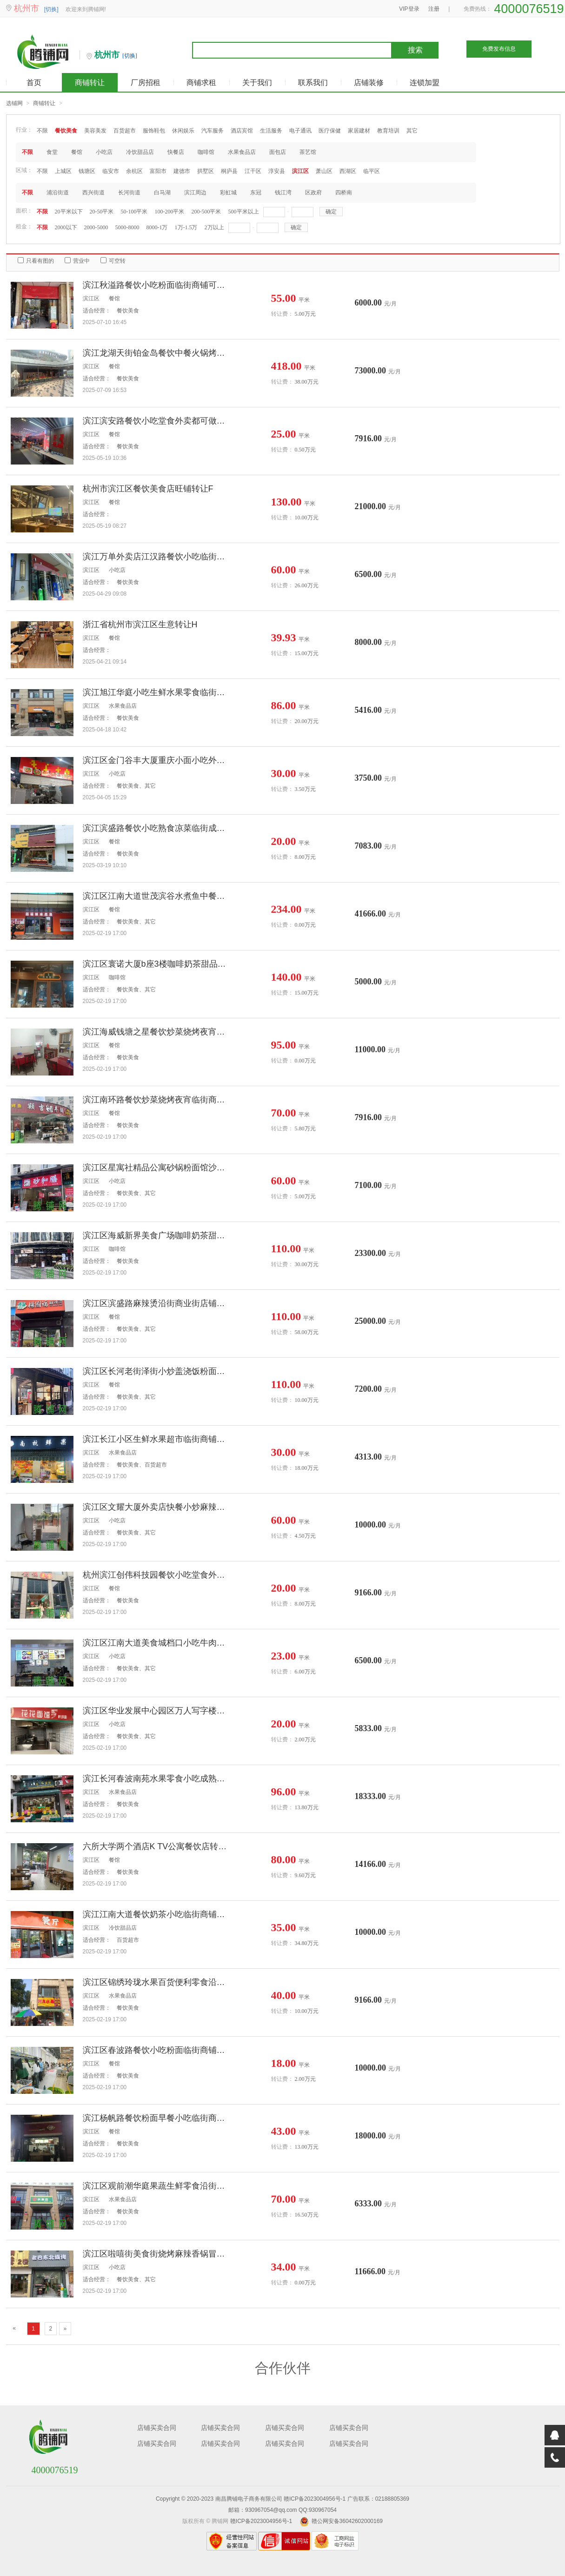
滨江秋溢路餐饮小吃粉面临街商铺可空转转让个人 (157, 285)
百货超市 (124, 130)
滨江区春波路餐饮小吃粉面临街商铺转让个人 (157, 2050)
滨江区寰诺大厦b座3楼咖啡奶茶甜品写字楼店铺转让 (157, 964)
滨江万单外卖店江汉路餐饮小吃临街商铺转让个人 (157, 556)
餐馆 (76, 152)
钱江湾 (283, 192)
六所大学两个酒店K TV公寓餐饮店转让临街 (157, 1846)
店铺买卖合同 (156, 2427)
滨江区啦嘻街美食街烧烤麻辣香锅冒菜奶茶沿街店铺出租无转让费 (157, 2253)
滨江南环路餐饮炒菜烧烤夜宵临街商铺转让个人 (157, 1099)
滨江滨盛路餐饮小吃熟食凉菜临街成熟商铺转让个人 (157, 828)
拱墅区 (205, 171)
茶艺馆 (307, 152)
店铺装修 (369, 82)
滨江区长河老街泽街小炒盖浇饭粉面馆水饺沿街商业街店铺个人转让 (157, 1371)
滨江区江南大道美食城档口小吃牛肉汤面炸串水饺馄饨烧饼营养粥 (157, 1642)
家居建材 (359, 130)
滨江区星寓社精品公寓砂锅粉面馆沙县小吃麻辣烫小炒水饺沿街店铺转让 (157, 1167)
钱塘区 (87, 171)
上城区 (63, 171)
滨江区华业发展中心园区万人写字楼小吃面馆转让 (157, 1710)
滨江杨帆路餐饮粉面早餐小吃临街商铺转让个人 (157, 2118)
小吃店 (104, 152)
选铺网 (14, 103)
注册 (433, 9)
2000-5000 (96, 227)
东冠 (255, 192)
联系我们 (313, 82)
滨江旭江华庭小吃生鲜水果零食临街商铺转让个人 (157, 692)
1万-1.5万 (186, 227)
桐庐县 (229, 171)
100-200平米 (170, 211)
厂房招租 (145, 82)
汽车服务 (212, 130)
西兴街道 (93, 192)
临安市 (110, 171)
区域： (24, 170)
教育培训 (388, 130)
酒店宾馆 (242, 130)
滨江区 (300, 171)
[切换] (51, 9)
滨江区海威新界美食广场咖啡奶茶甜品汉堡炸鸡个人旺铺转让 (157, 1235)
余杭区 (134, 171)
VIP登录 (409, 9)
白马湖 (162, 192)
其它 (412, 130)
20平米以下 (69, 211)
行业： (24, 129)
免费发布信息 (499, 49)
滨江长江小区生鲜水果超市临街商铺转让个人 (157, 1439)
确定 (331, 211)
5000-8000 (127, 227)
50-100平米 (134, 211)
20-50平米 (102, 211)
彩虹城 (228, 192)
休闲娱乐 (183, 130)
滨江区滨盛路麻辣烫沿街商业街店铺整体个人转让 (157, 1303)
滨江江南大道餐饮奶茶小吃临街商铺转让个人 (157, 1914)
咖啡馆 (206, 152)
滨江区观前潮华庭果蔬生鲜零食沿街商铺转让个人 (157, 2186)
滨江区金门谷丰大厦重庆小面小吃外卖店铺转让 (157, 760)
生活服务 (271, 130)
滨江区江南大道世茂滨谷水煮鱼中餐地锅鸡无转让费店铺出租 (157, 896)
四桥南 (343, 192)
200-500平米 (206, 211)
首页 (34, 82)
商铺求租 (201, 82)
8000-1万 (157, 227)
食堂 (52, 152)
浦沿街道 (58, 192)
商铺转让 (90, 82)
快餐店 (175, 152)
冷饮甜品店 (140, 152)
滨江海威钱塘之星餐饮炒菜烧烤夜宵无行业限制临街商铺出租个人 (157, 1031)
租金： (24, 226)
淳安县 (276, 171)
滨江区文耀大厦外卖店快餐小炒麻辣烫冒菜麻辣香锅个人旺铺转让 (157, 1507)
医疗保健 (330, 130)
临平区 (371, 171)
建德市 (181, 171)
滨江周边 (195, 192)
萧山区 (324, 171)
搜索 (415, 50)
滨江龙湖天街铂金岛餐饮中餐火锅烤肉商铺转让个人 (157, 353)
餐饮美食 (66, 130)
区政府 (313, 192)
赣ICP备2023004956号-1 (315, 2499)
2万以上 (214, 227)
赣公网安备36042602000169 (347, 2521)
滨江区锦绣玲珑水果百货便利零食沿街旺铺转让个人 (157, 1982)
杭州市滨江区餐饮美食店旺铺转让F (148, 488)
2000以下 (66, 227)
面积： (24, 210)
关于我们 (257, 82)
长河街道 (129, 192)
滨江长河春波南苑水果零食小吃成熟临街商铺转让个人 (157, 1778)
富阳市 (158, 171)
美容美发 (95, 130)
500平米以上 (243, 211)
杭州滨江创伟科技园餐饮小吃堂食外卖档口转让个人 (157, 1575)
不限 (42, 130)
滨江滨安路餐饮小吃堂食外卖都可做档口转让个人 (157, 420)
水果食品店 (242, 152)
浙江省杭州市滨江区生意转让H (140, 624)
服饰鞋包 (154, 130)
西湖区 (347, 171)
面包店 (277, 152)
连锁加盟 (424, 82)
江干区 (253, 171)
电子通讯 (300, 130)
